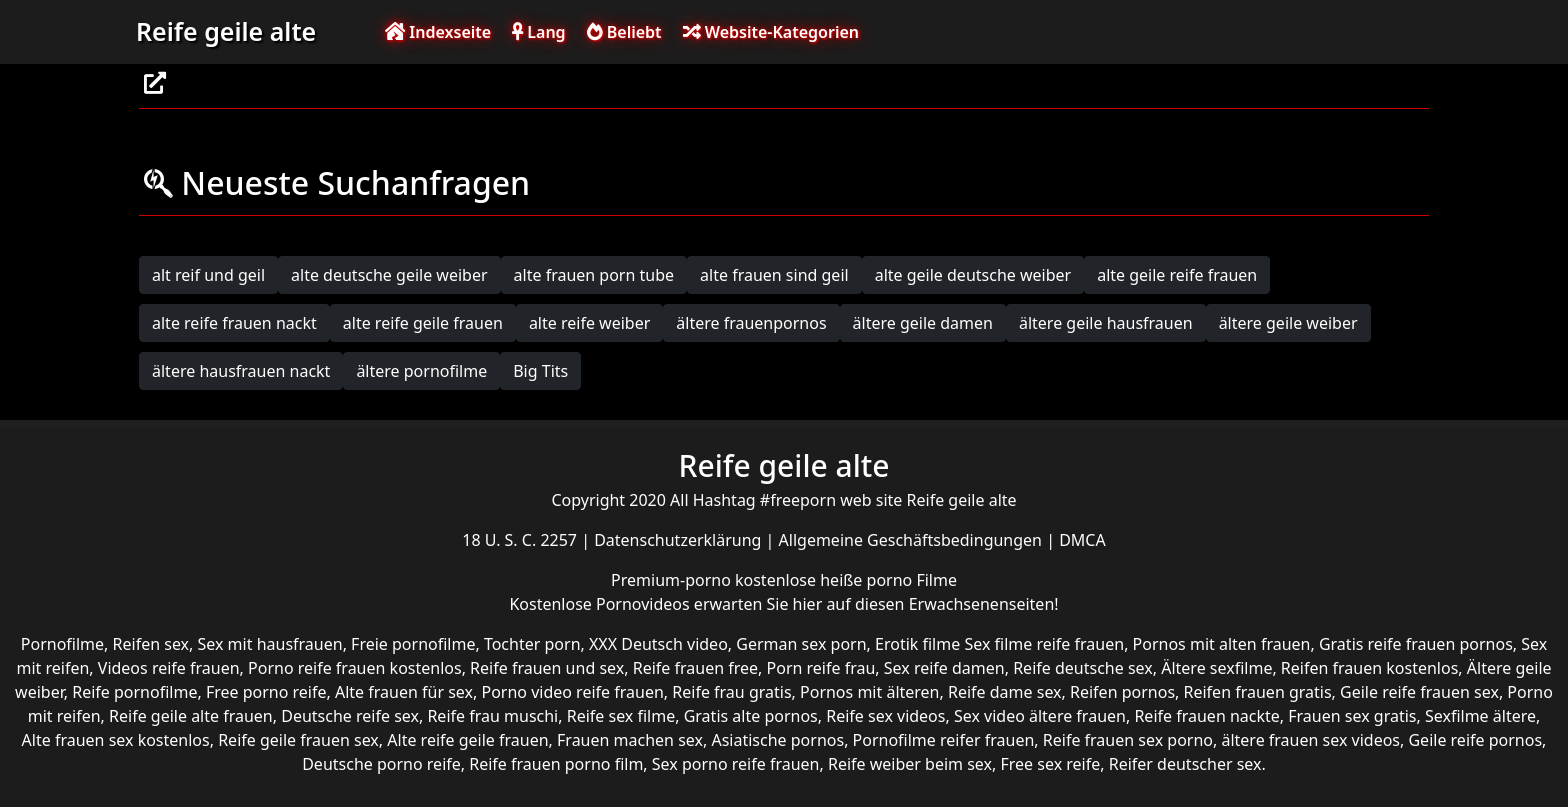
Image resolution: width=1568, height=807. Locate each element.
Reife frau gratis (731, 692)
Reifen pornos (1122, 692)
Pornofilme (62, 644)
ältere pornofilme (421, 371)
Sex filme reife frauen (1044, 644)
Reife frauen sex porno (1128, 740)
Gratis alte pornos (751, 716)
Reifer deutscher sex (1185, 764)
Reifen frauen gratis (1258, 692)
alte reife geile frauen (423, 323)
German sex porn (801, 644)
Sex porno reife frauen (736, 764)
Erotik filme (917, 644)
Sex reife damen (944, 668)
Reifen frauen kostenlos (1369, 668)
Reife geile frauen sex (298, 740)
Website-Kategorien (771, 32)
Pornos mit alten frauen (1222, 644)
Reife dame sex (1005, 692)
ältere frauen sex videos (1310, 740)
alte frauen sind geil (774, 275)
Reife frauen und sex (547, 668)
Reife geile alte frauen (191, 716)
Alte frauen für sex (404, 692)
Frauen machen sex (630, 740)
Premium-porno (673, 580)
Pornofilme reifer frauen (944, 740)
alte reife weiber (589, 323)
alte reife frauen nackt (234, 323)
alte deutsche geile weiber (389, 275)
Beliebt (624, 32)
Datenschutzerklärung (679, 540)
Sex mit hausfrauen (270, 644)
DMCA (1082, 540)
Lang (538, 32)
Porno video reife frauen (572, 692)
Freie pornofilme (413, 644)
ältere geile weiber (1288, 323)
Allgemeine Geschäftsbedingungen (913, 540)
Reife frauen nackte (1206, 716)
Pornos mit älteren (870, 692)
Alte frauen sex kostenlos (116, 740)
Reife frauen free (695, 668)
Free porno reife (266, 692)
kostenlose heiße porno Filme (846, 580)
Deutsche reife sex (350, 716)
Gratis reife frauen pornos (1416, 644)
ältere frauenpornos (751, 323)
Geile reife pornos (1475, 740)
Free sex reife (1051, 764)
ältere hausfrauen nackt (241, 371)
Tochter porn (532, 644)
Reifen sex (151, 644)
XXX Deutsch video (658, 644)
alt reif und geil (208, 275)
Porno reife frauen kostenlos (355, 668)
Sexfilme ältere (1480, 716)
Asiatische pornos (777, 740)
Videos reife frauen (169, 668)
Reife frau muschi (492, 716)
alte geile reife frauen (1177, 275)
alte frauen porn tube (594, 275)
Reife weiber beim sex (910, 764)
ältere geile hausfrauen (1106, 323)
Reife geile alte (226, 31)
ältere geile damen (923, 323)
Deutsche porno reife (381, 764)
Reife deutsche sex (1083, 668)
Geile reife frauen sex (1419, 692)
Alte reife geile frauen (467, 740)
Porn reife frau (821, 668)
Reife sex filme (621, 716)
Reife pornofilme (134, 692)
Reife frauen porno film (556, 764)
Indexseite (438, 32)
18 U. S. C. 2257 (521, 540)
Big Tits (540, 371)
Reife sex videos (885, 716)
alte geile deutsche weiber (973, 275)
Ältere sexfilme (1216, 668)
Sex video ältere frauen (1040, 716)
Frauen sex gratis (1352, 716)
